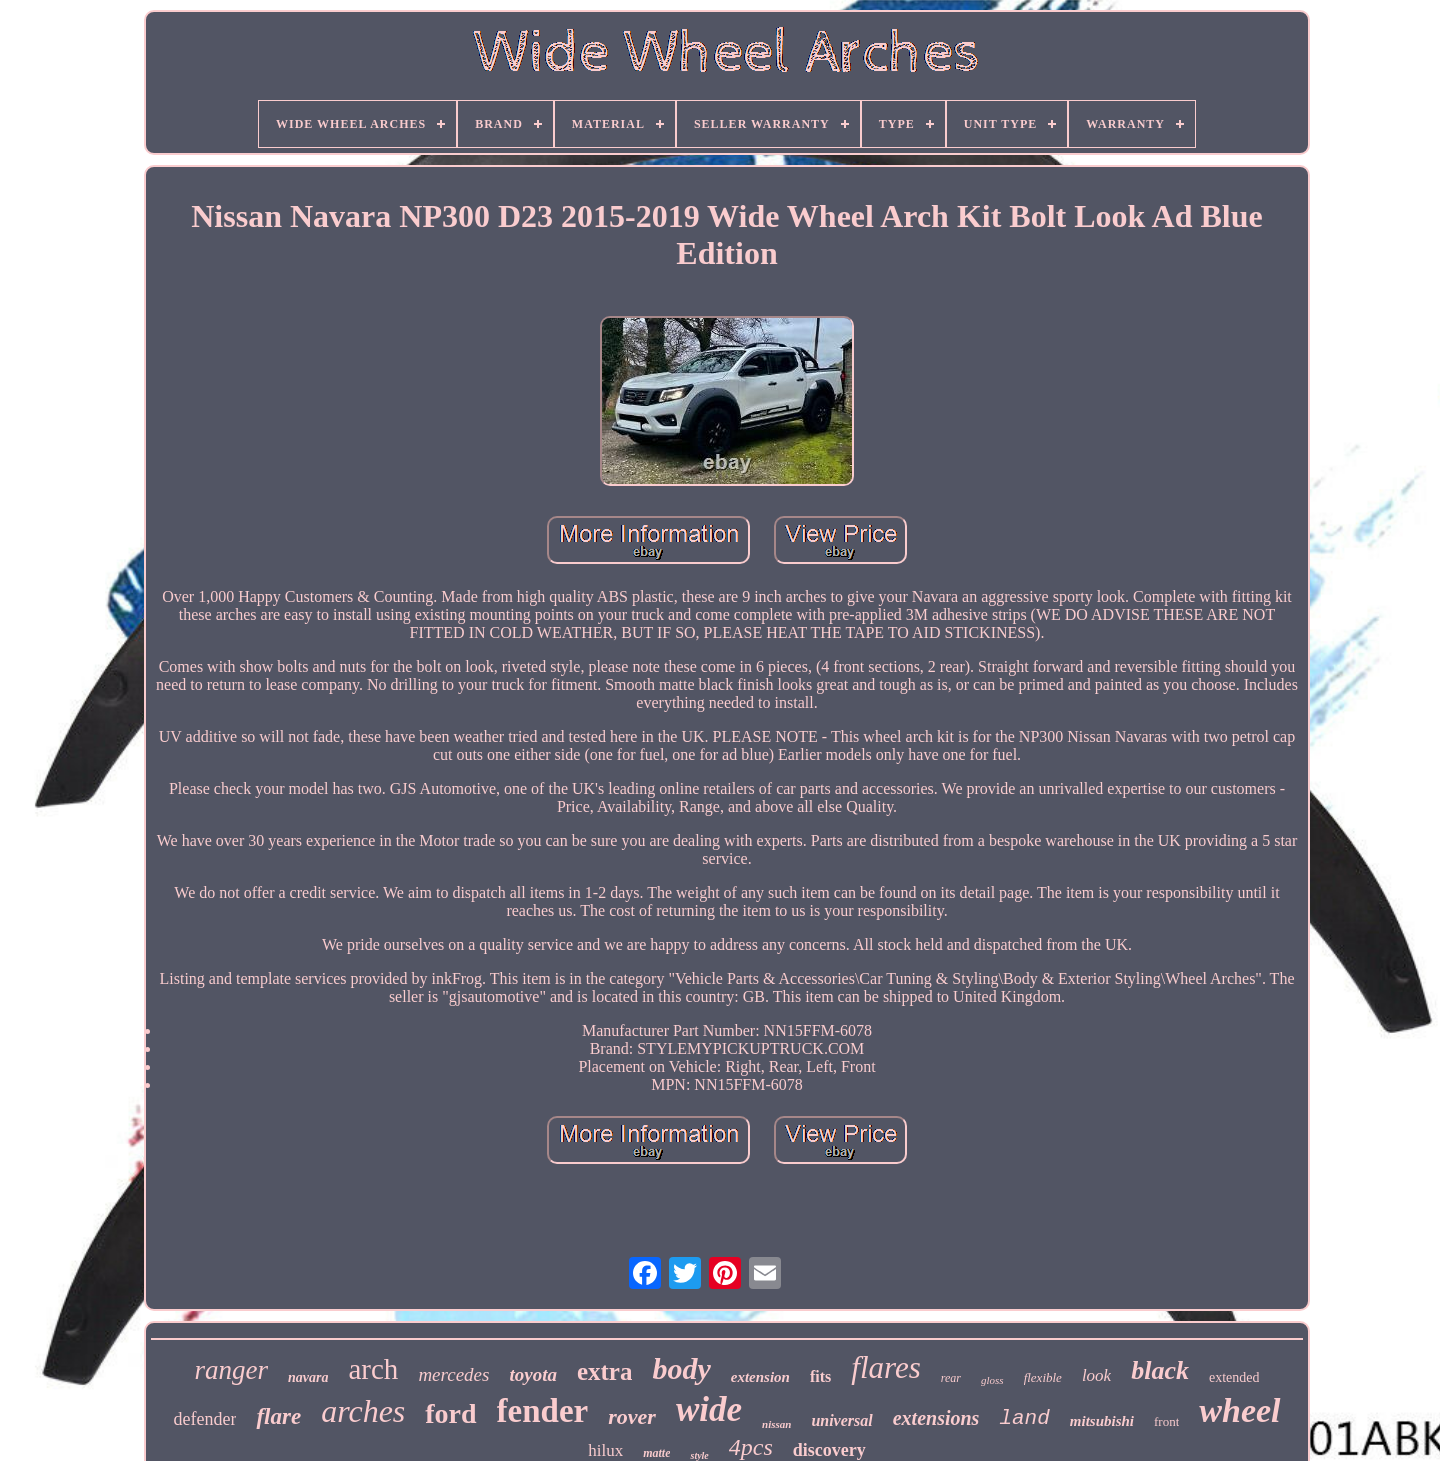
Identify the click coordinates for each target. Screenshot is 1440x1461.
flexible (1043, 1377)
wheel (1239, 1410)
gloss (992, 1380)
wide (709, 1409)
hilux (605, 1450)
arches (363, 1411)
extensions (936, 1418)
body (681, 1368)
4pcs (751, 1447)
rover (632, 1416)
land (1024, 1418)
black (1160, 1370)
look (1096, 1375)
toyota (533, 1374)
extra (605, 1371)
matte (656, 1453)
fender (543, 1411)
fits (820, 1376)
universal (841, 1420)
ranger (232, 1370)
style (699, 1455)
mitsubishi (1102, 1421)
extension (760, 1377)
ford (450, 1413)
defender (204, 1419)
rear (951, 1378)
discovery (829, 1450)
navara (308, 1377)
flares (885, 1367)
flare (278, 1416)
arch (373, 1369)
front (1166, 1421)
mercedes (453, 1374)
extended (1234, 1377)
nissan (776, 1424)
